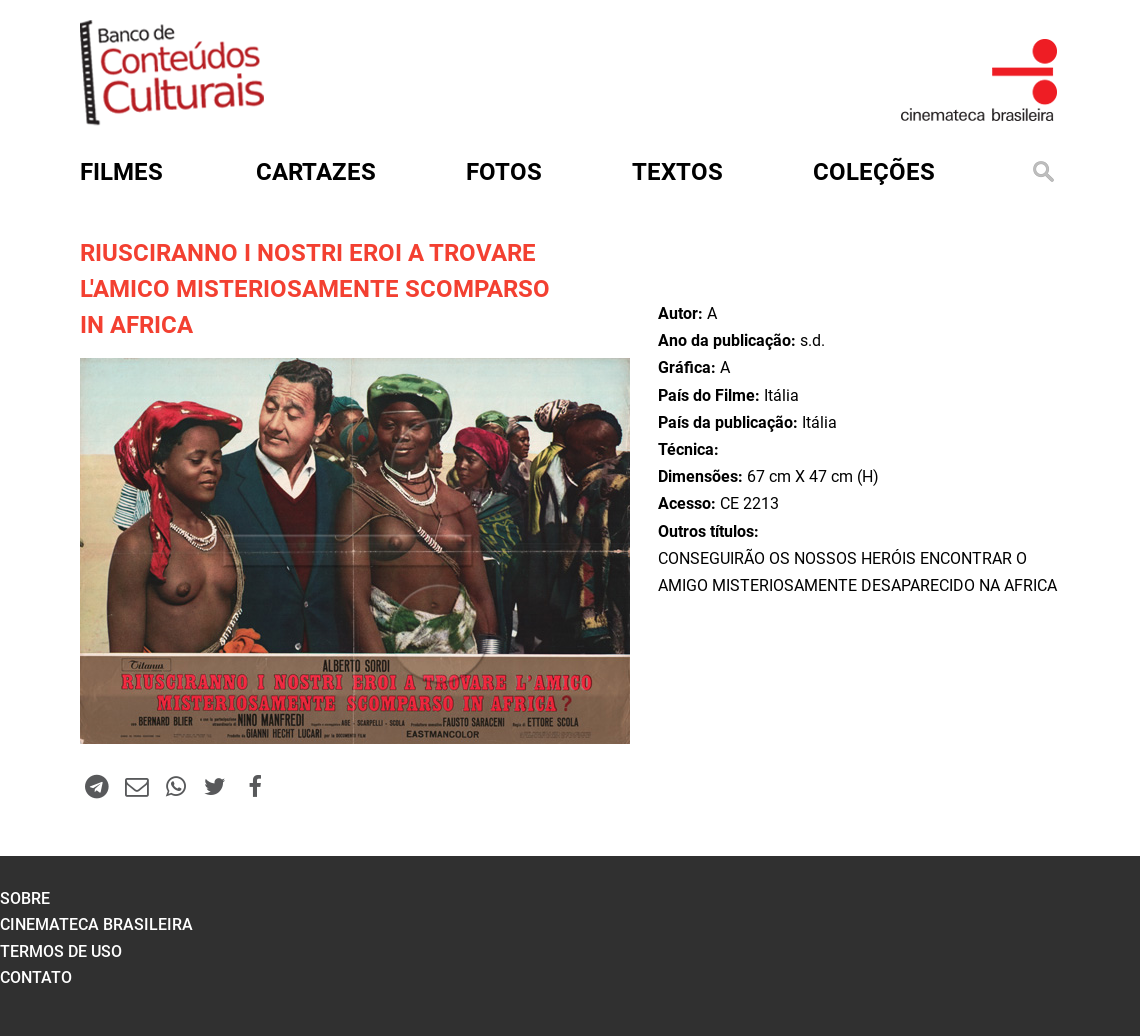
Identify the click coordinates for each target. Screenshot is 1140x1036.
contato (36, 977)
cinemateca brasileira (96, 924)
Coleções (874, 172)
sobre (25, 898)
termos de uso (61, 951)
